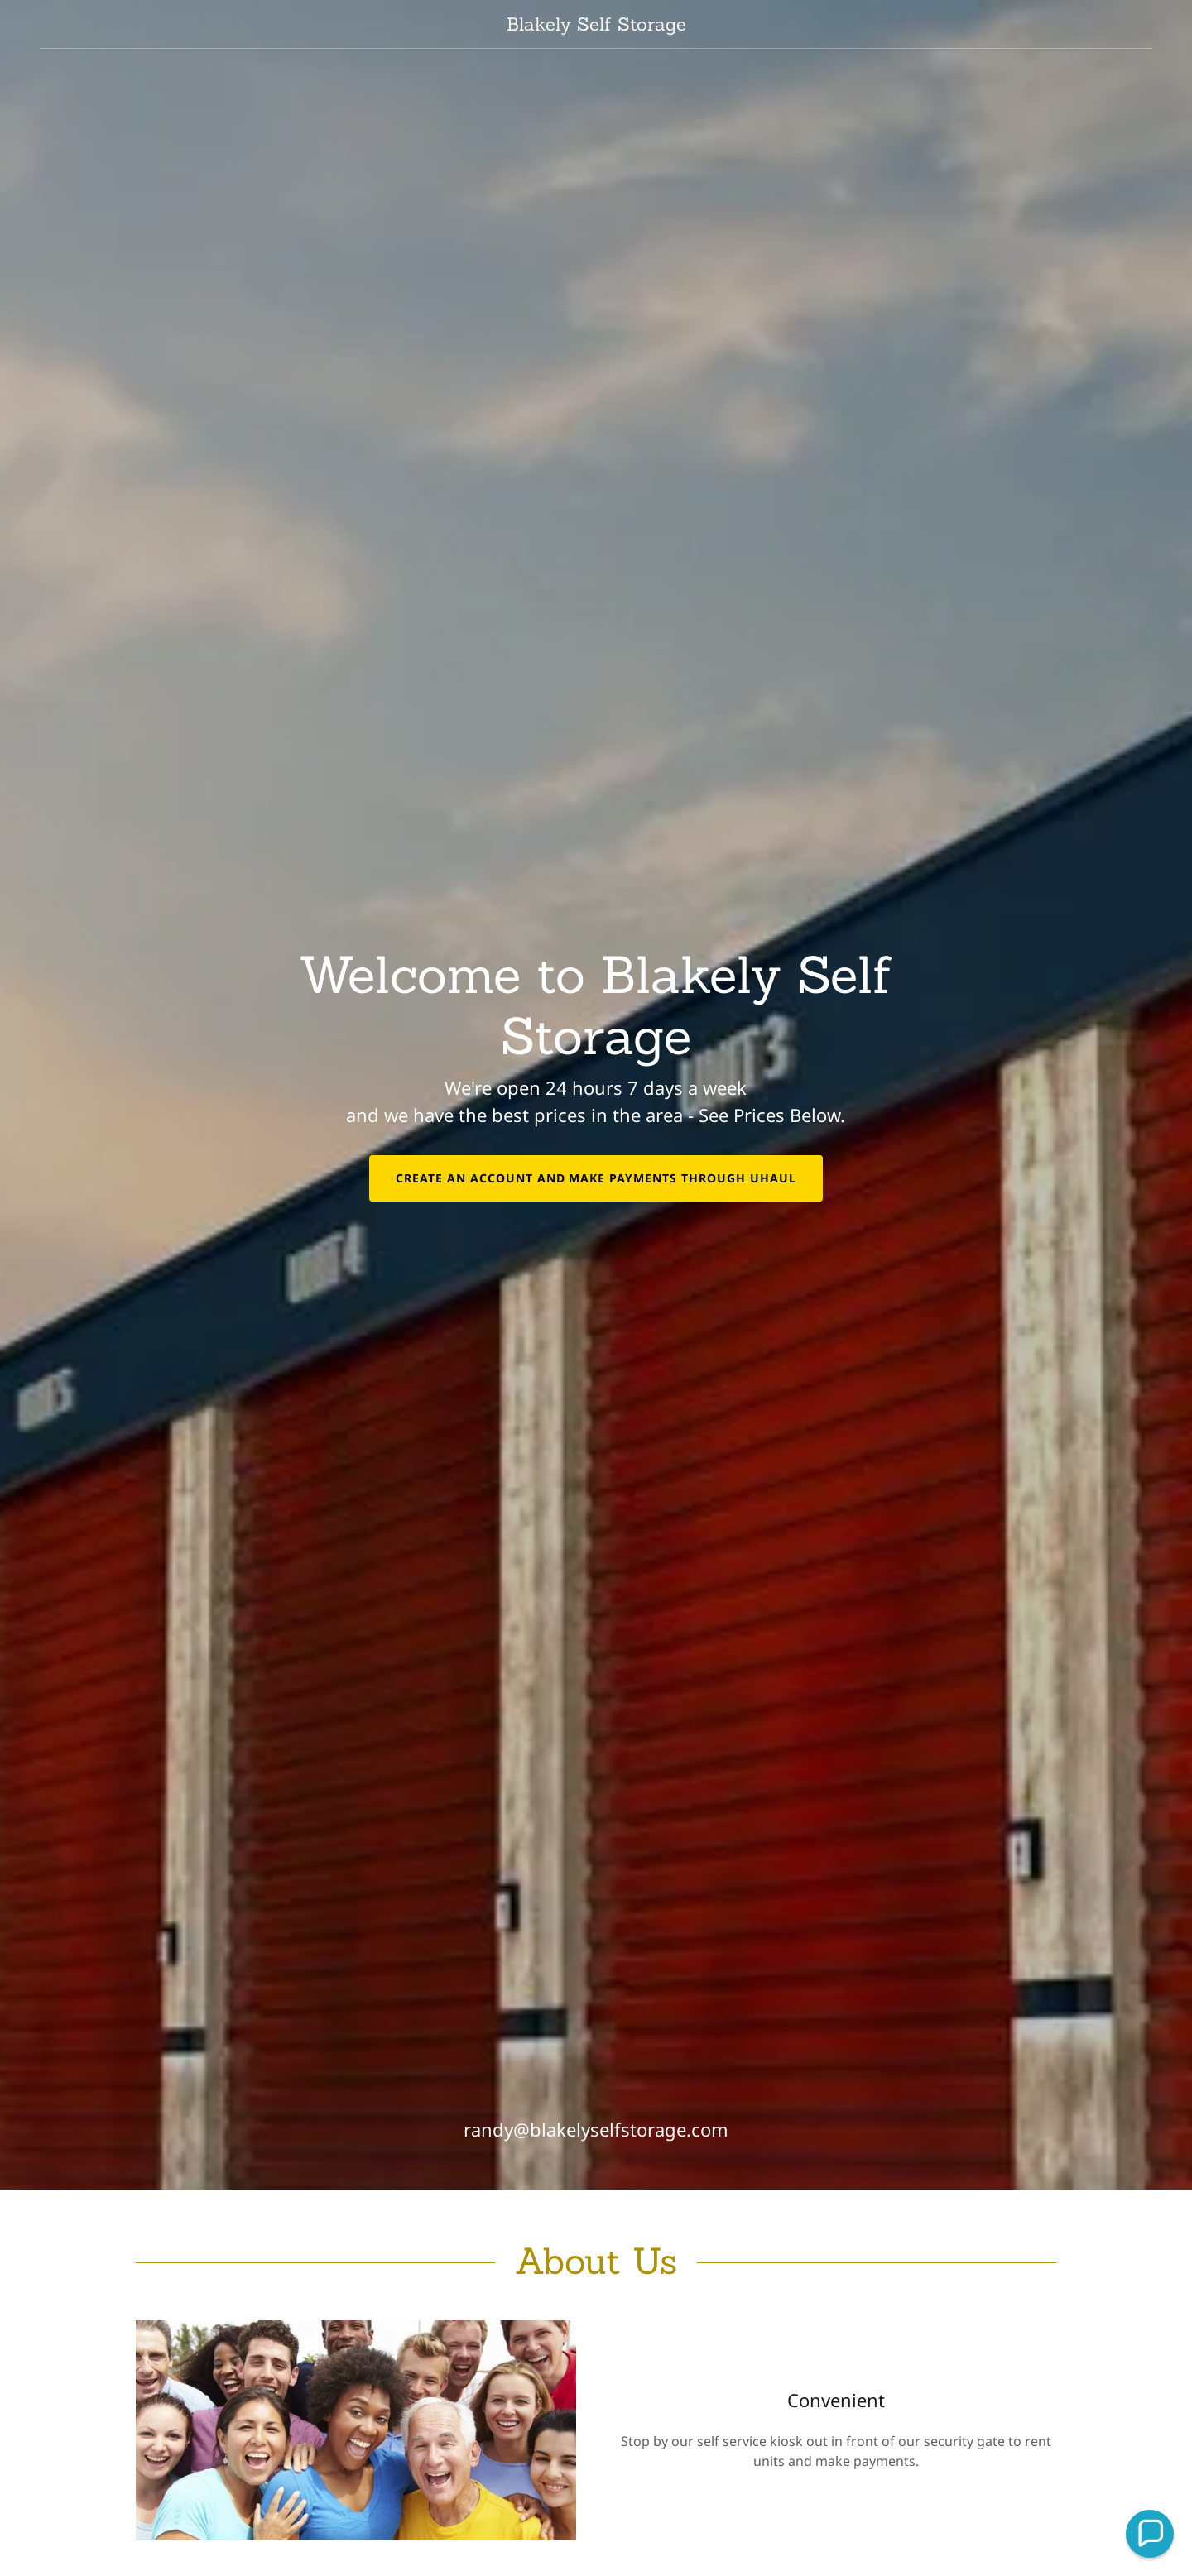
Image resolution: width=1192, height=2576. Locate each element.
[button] (1150, 2534)
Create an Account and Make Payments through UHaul (596, 1178)
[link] (596, 26)
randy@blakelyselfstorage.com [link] (596, 2129)
